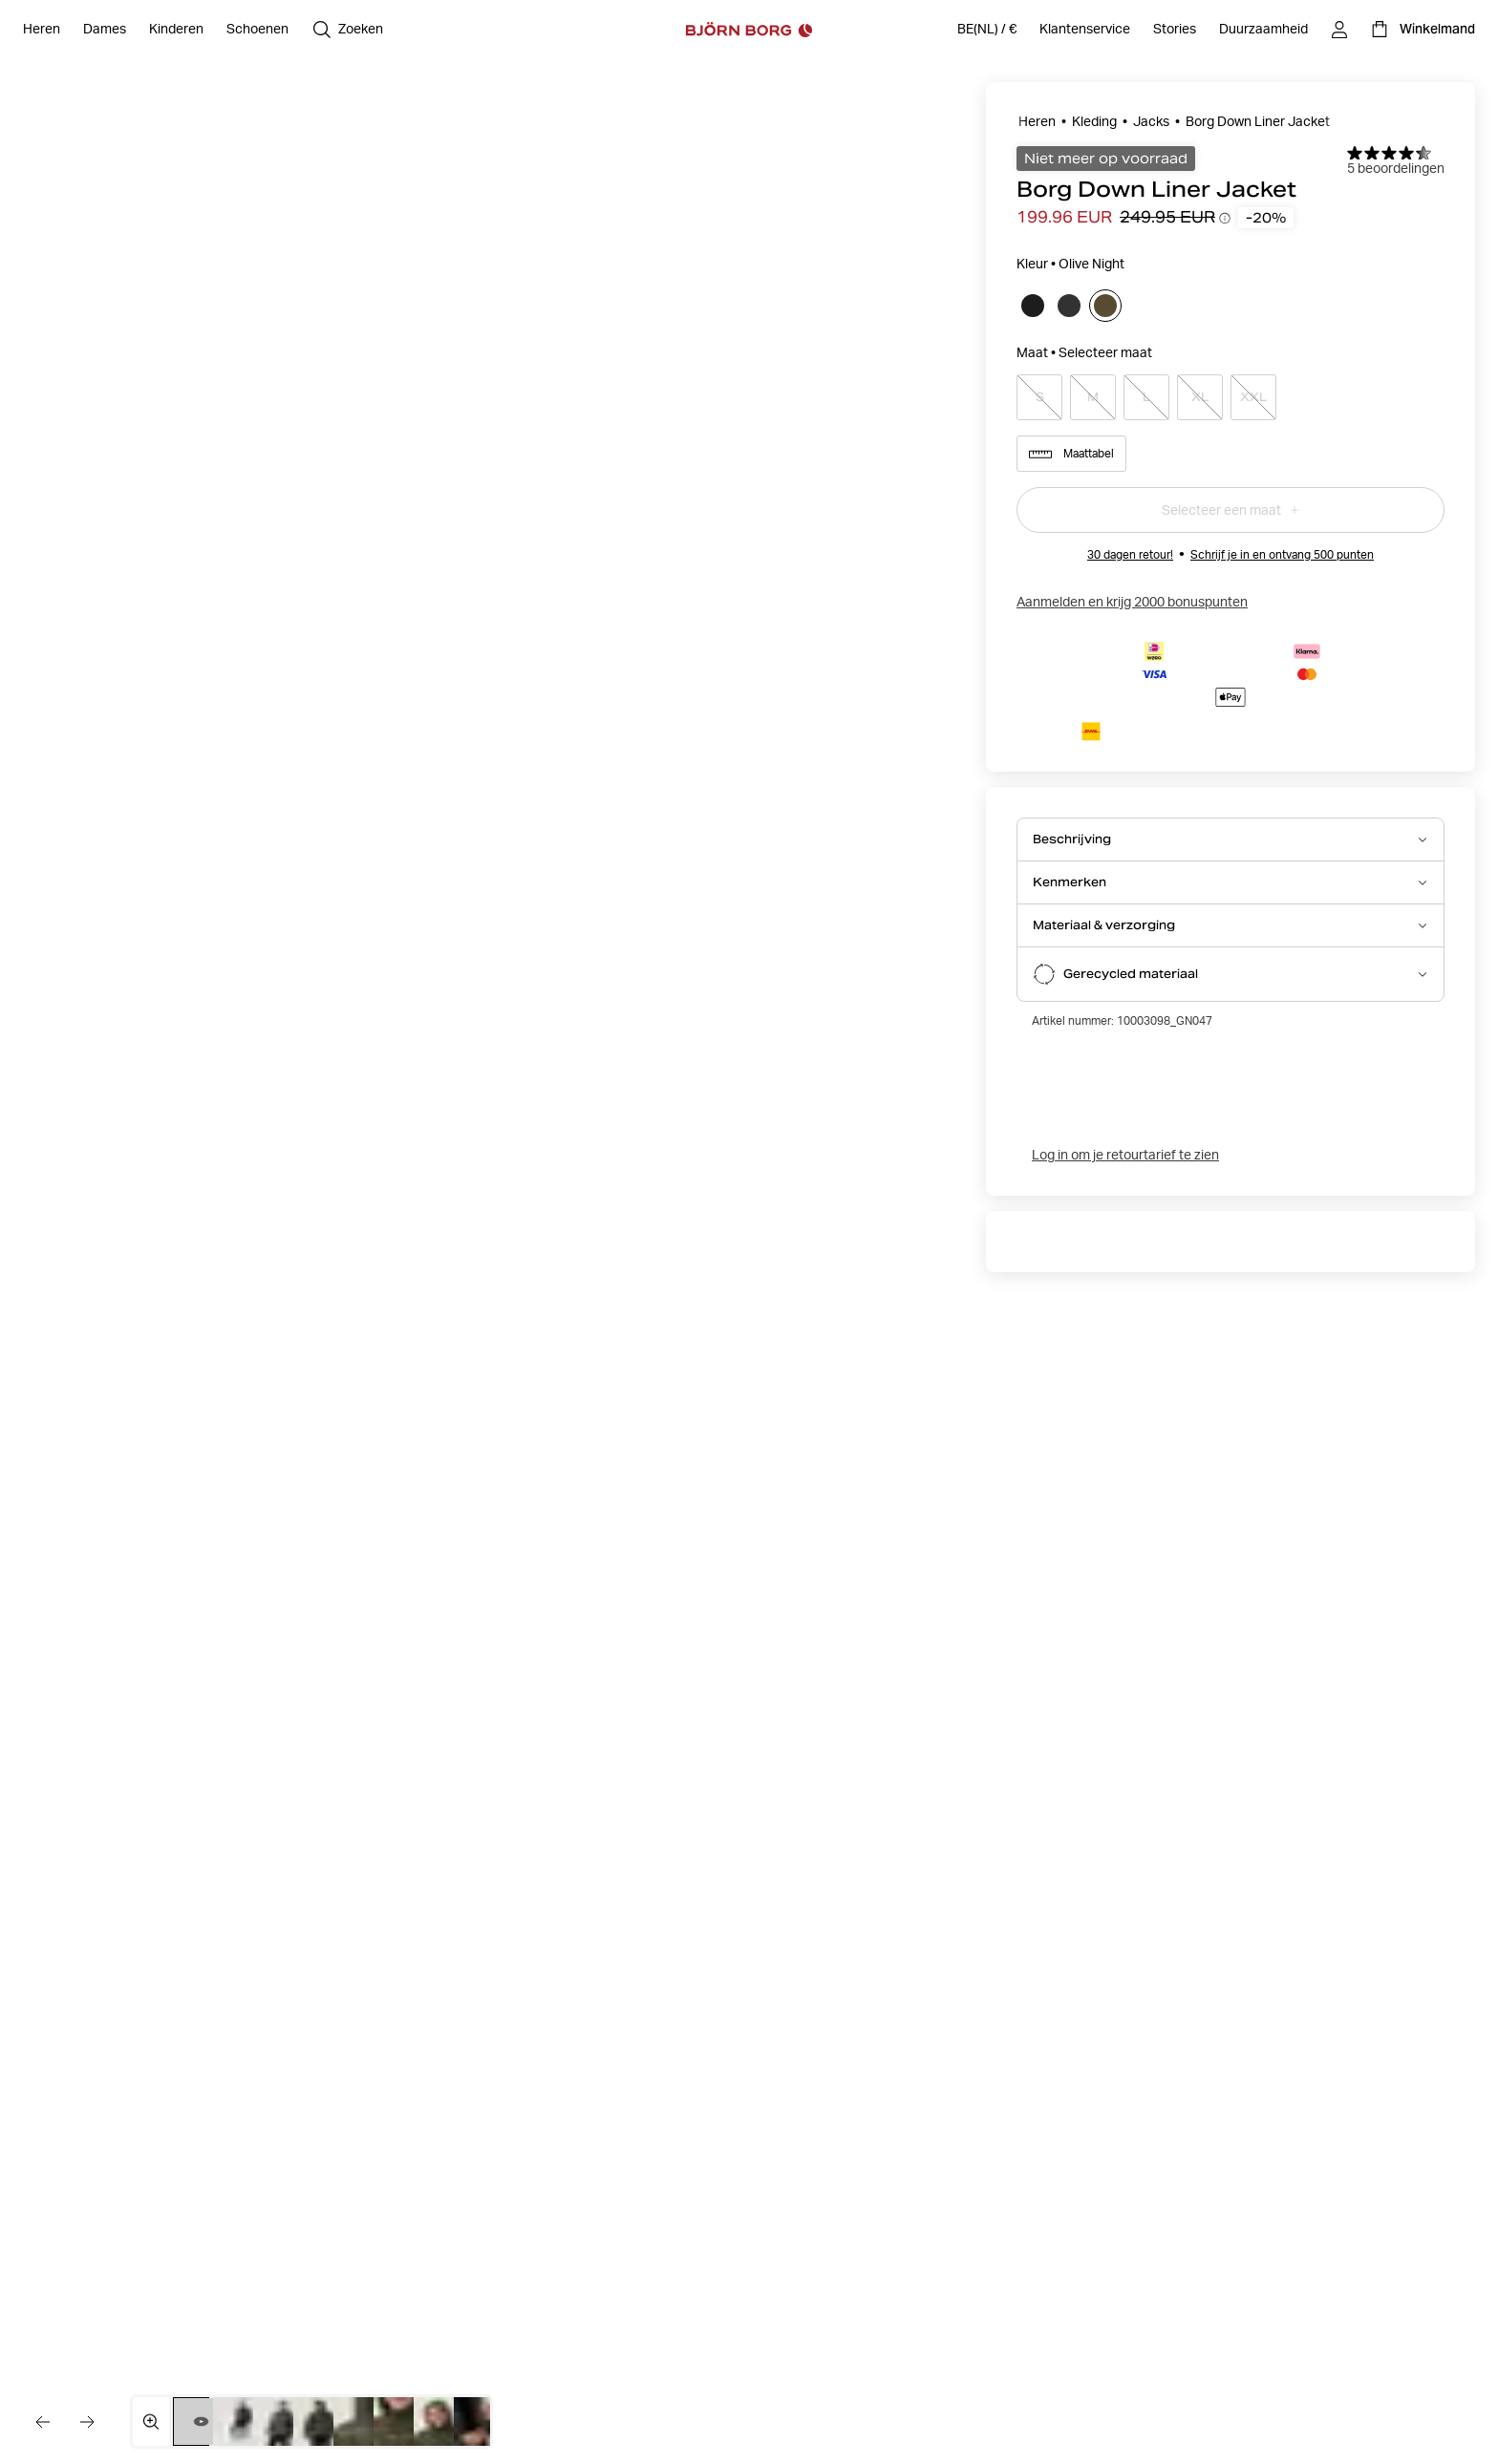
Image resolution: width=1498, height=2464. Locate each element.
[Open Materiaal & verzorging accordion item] (1230, 925)
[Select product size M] (1093, 397)
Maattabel (1071, 453)
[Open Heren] (41, 29)
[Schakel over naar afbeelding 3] (280, 2421)
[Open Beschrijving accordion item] (1230, 839)
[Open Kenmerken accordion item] (1230, 882)
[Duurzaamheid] (1263, 29)
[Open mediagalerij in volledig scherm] (151, 2421)
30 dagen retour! (1130, 554)
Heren (1037, 121)
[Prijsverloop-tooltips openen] (1224, 217)
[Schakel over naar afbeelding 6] (401, 2421)
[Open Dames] (105, 29)
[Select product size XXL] (1253, 397)
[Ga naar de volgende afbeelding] (88, 2422)
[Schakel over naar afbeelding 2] (240, 2421)
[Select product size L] (1146, 397)
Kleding (1094, 121)
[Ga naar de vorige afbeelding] (42, 2422)
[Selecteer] (1032, 305)
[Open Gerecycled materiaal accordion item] (1230, 974)
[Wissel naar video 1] (201, 2421)
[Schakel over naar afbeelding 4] (320, 2421)
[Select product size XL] (1200, 397)
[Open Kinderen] (176, 29)
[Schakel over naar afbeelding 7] (441, 2421)
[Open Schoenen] (257, 29)
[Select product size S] (1039, 397)
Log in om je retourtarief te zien (1125, 1154)
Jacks (1151, 121)
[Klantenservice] (1085, 29)
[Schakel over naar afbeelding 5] (360, 2421)
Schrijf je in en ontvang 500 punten (1282, 554)
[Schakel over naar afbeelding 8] (481, 2421)
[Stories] (1175, 29)
